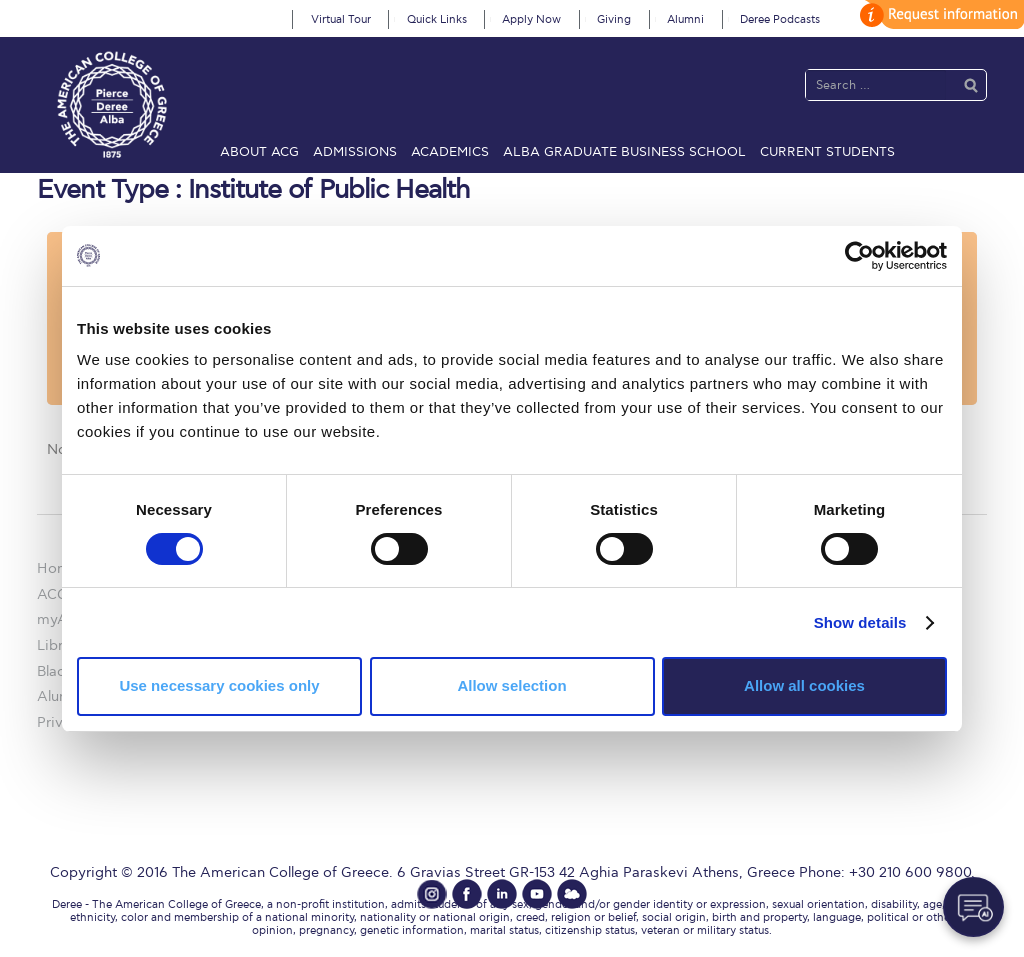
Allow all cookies (804, 685)
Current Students (827, 152)
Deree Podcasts (780, 19)
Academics (450, 152)
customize (939, 14)
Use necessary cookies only (219, 685)
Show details (860, 622)
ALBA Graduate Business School (624, 152)
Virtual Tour (341, 19)
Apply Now (531, 19)
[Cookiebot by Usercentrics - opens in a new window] (859, 255)
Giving (614, 19)
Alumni (685, 19)
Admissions (355, 152)
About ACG (259, 152)
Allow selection (511, 685)
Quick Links (437, 19)
